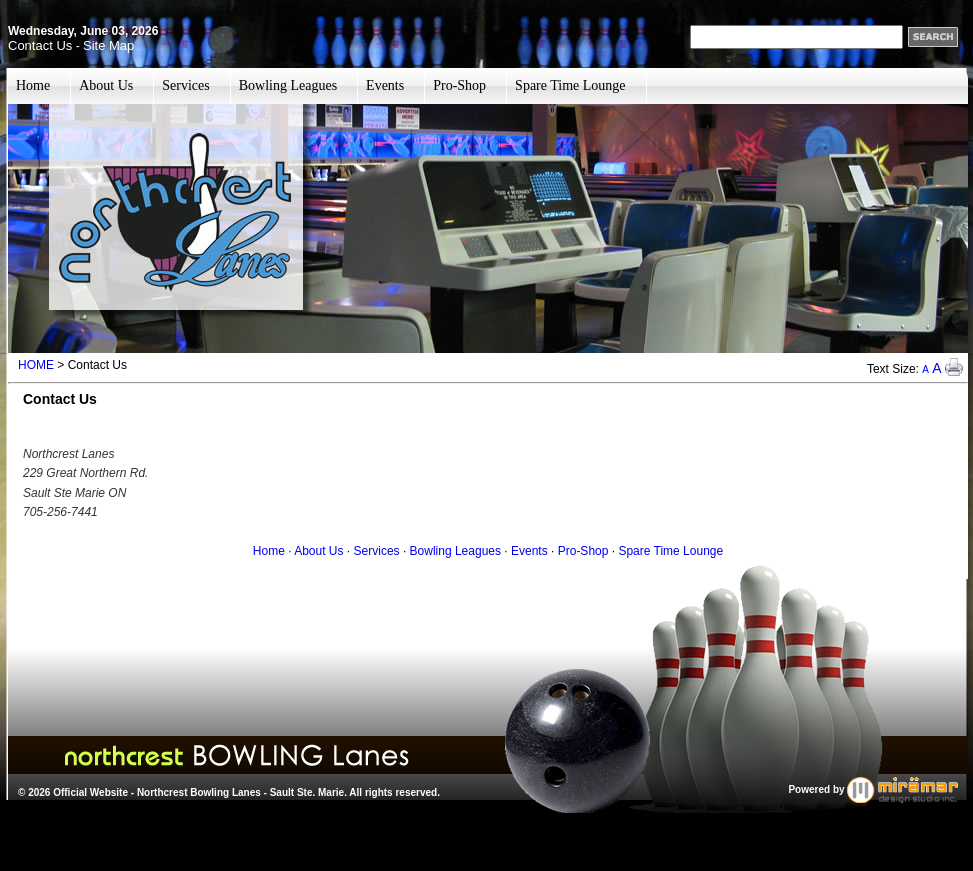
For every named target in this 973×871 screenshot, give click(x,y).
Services (185, 85)
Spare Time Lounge (570, 85)
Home (33, 85)
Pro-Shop (459, 85)
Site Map (108, 45)
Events (385, 85)
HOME (36, 365)
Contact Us (40, 45)
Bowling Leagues (288, 85)
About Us (106, 85)
